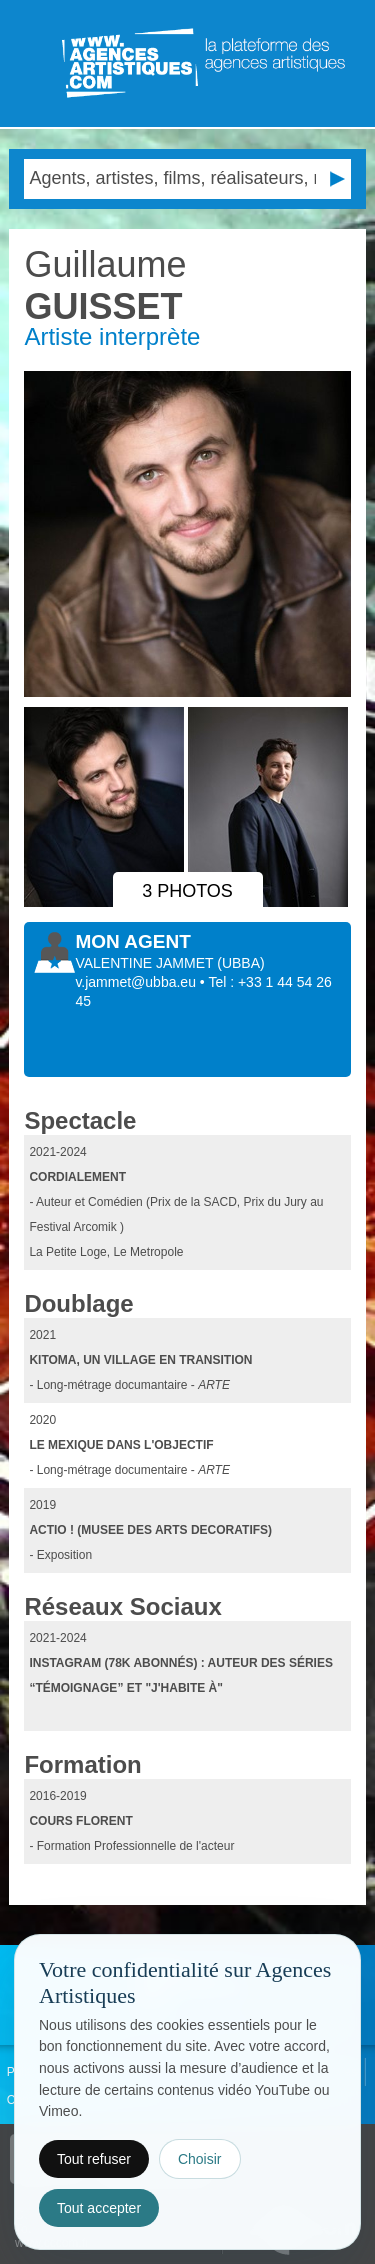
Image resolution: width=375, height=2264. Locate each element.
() (240, 963)
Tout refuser (94, 2159)
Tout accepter (99, 2208)
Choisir (200, 2159)
